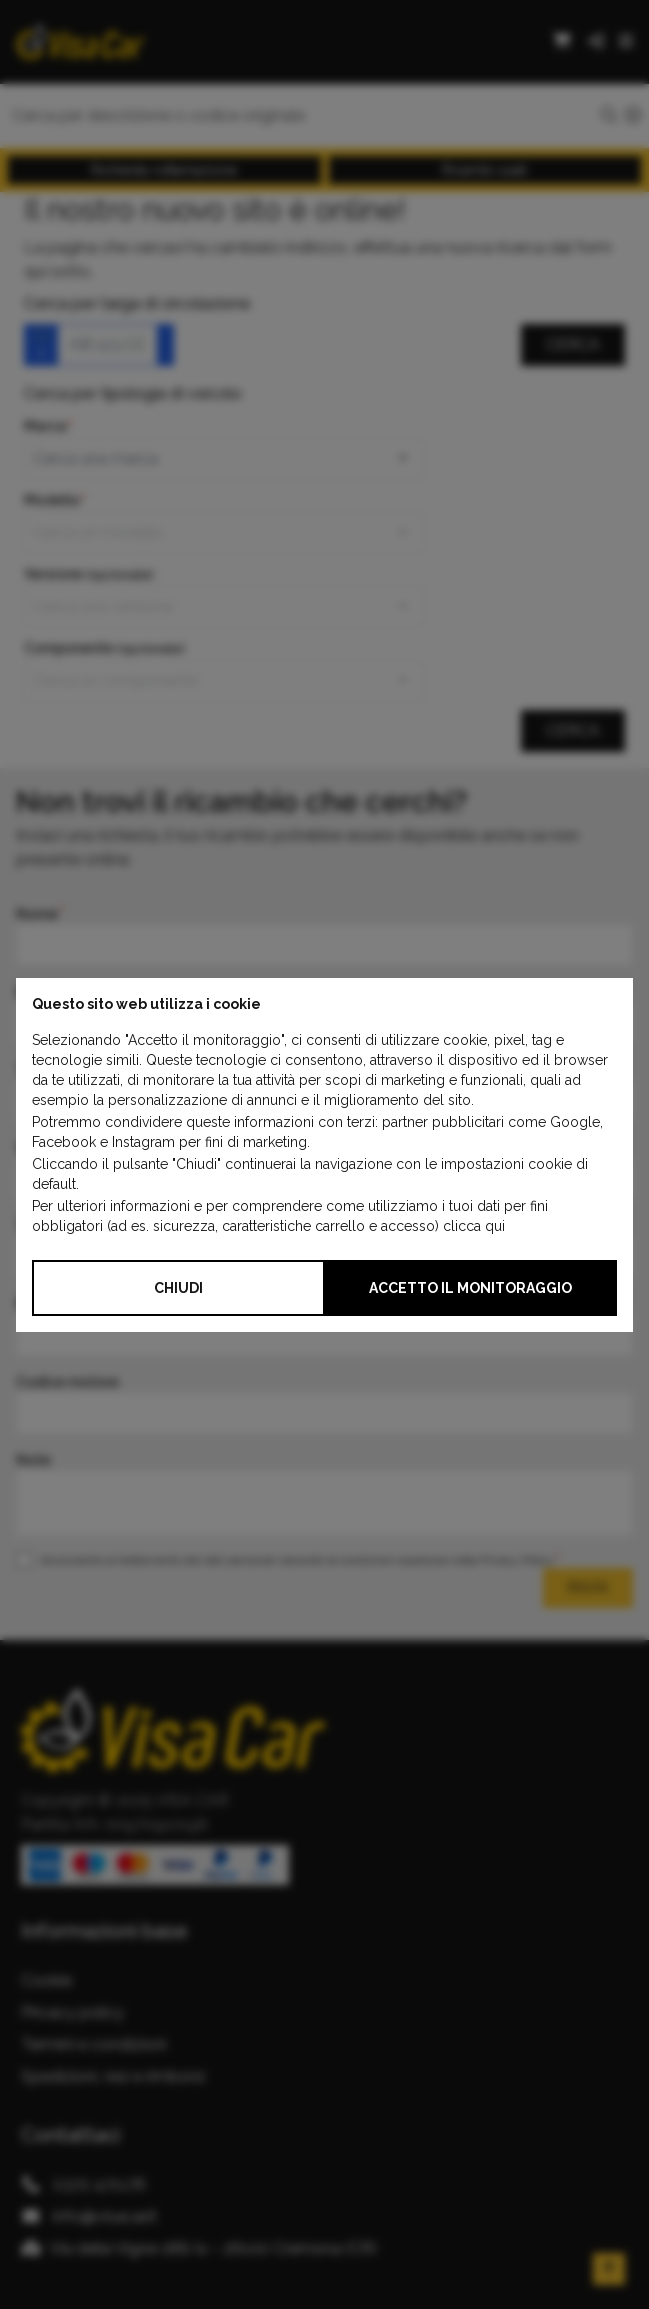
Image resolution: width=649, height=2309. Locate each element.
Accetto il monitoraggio (470, 1288)
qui (495, 1226)
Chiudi (178, 1288)
